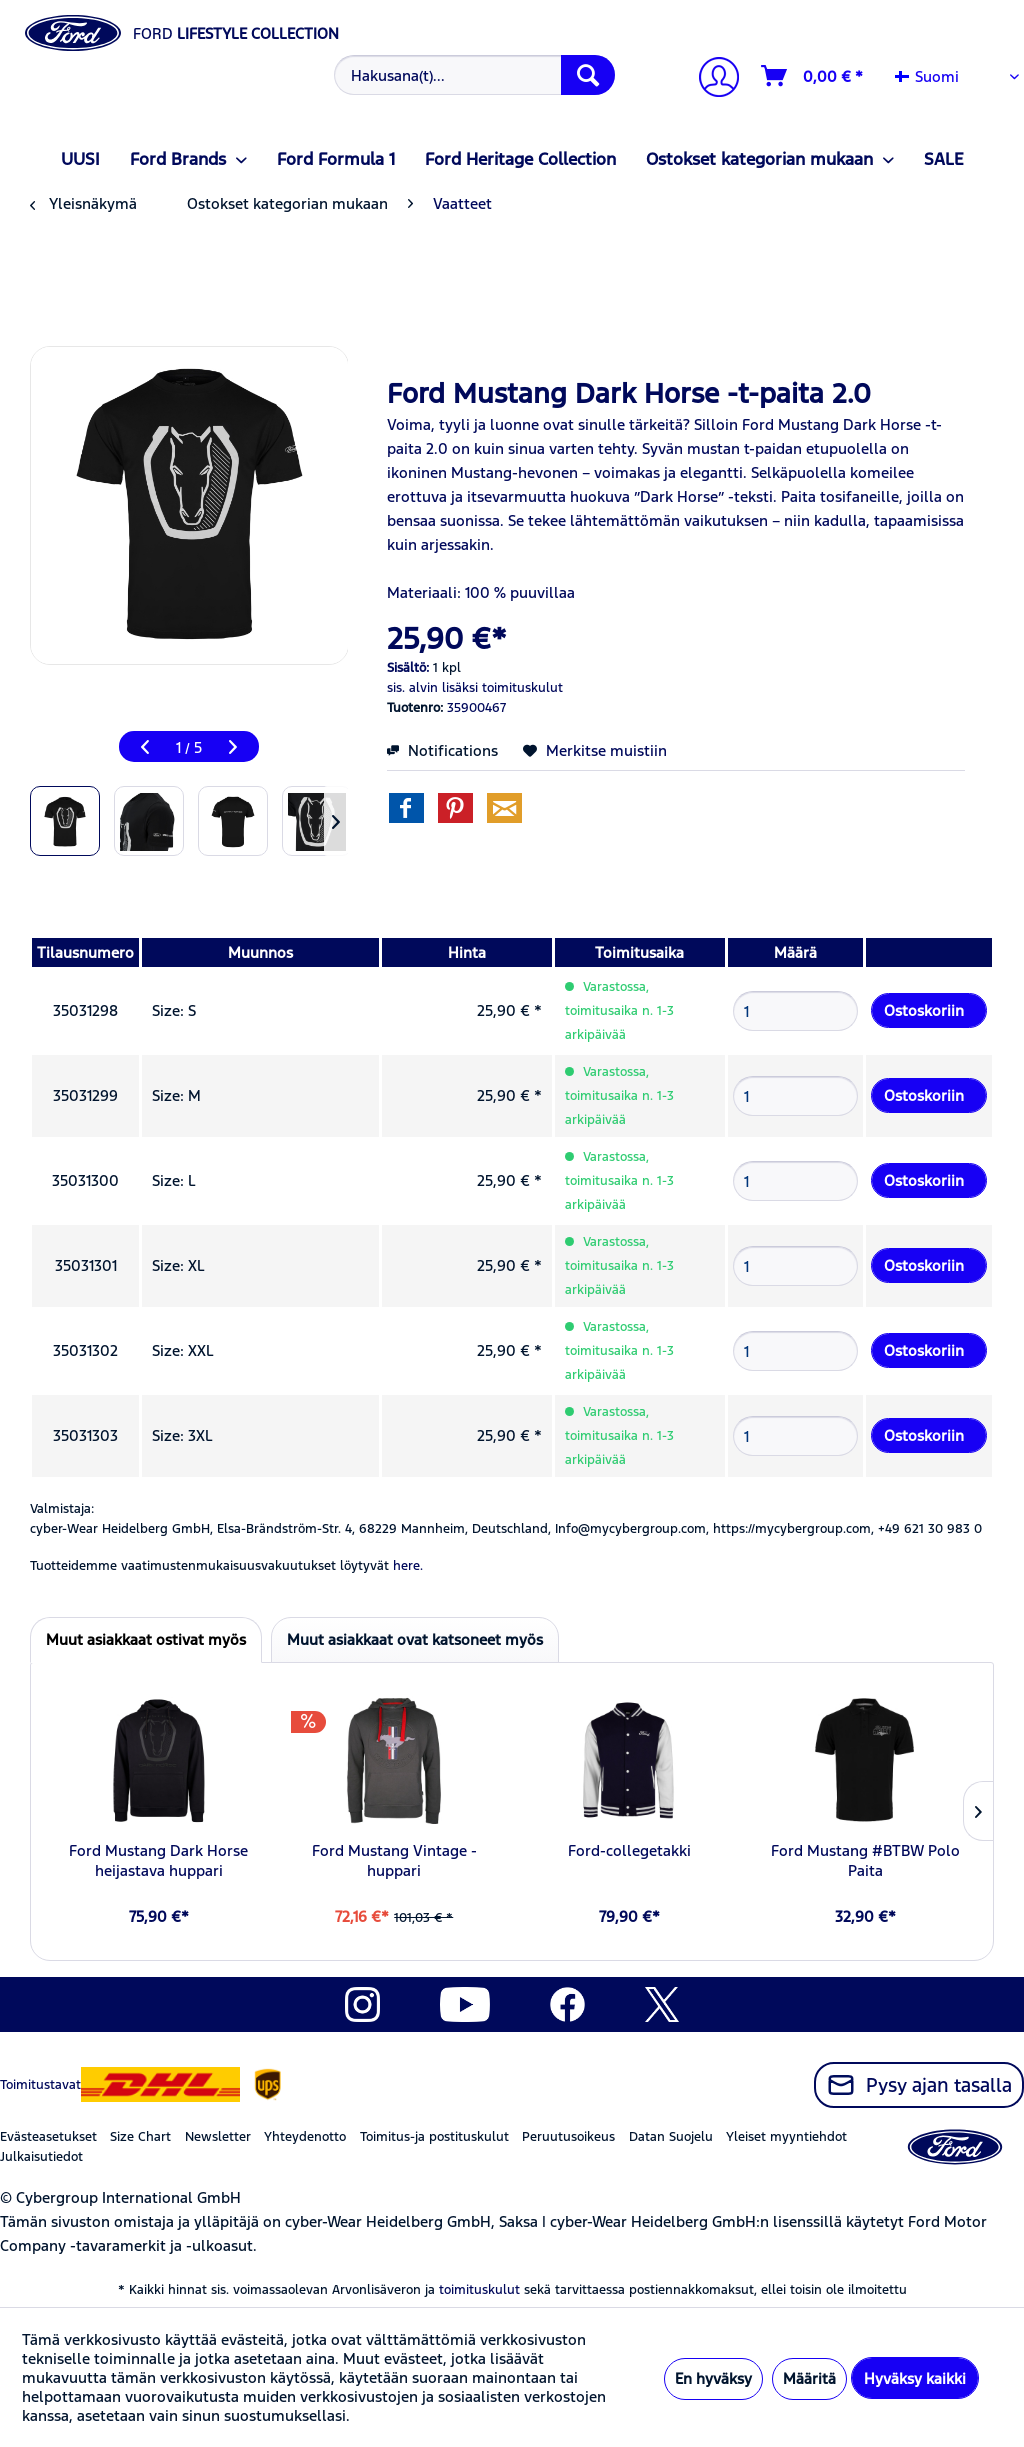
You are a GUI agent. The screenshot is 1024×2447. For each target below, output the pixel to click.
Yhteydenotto (305, 2137)
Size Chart (140, 2137)
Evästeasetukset (48, 2137)
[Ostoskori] (813, 76)
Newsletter (218, 2137)
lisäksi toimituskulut (502, 688)
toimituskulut (479, 2290)
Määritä (809, 2378)
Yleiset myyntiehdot (786, 2137)
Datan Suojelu (671, 2137)
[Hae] (588, 75)
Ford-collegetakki (629, 1850)
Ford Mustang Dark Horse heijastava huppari (158, 1860)
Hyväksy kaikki (915, 2378)
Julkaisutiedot (41, 2157)
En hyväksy (713, 2378)
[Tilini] (711, 79)
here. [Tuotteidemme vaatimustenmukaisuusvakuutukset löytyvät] (408, 1566)
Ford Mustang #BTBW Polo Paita (865, 1860)
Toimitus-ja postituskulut (434, 2137)
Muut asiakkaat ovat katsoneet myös (415, 1639)
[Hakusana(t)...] (475, 75)
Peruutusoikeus (568, 2137)
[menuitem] (472, 75)
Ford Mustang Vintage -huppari (394, 1860)
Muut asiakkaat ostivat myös (146, 1639)
